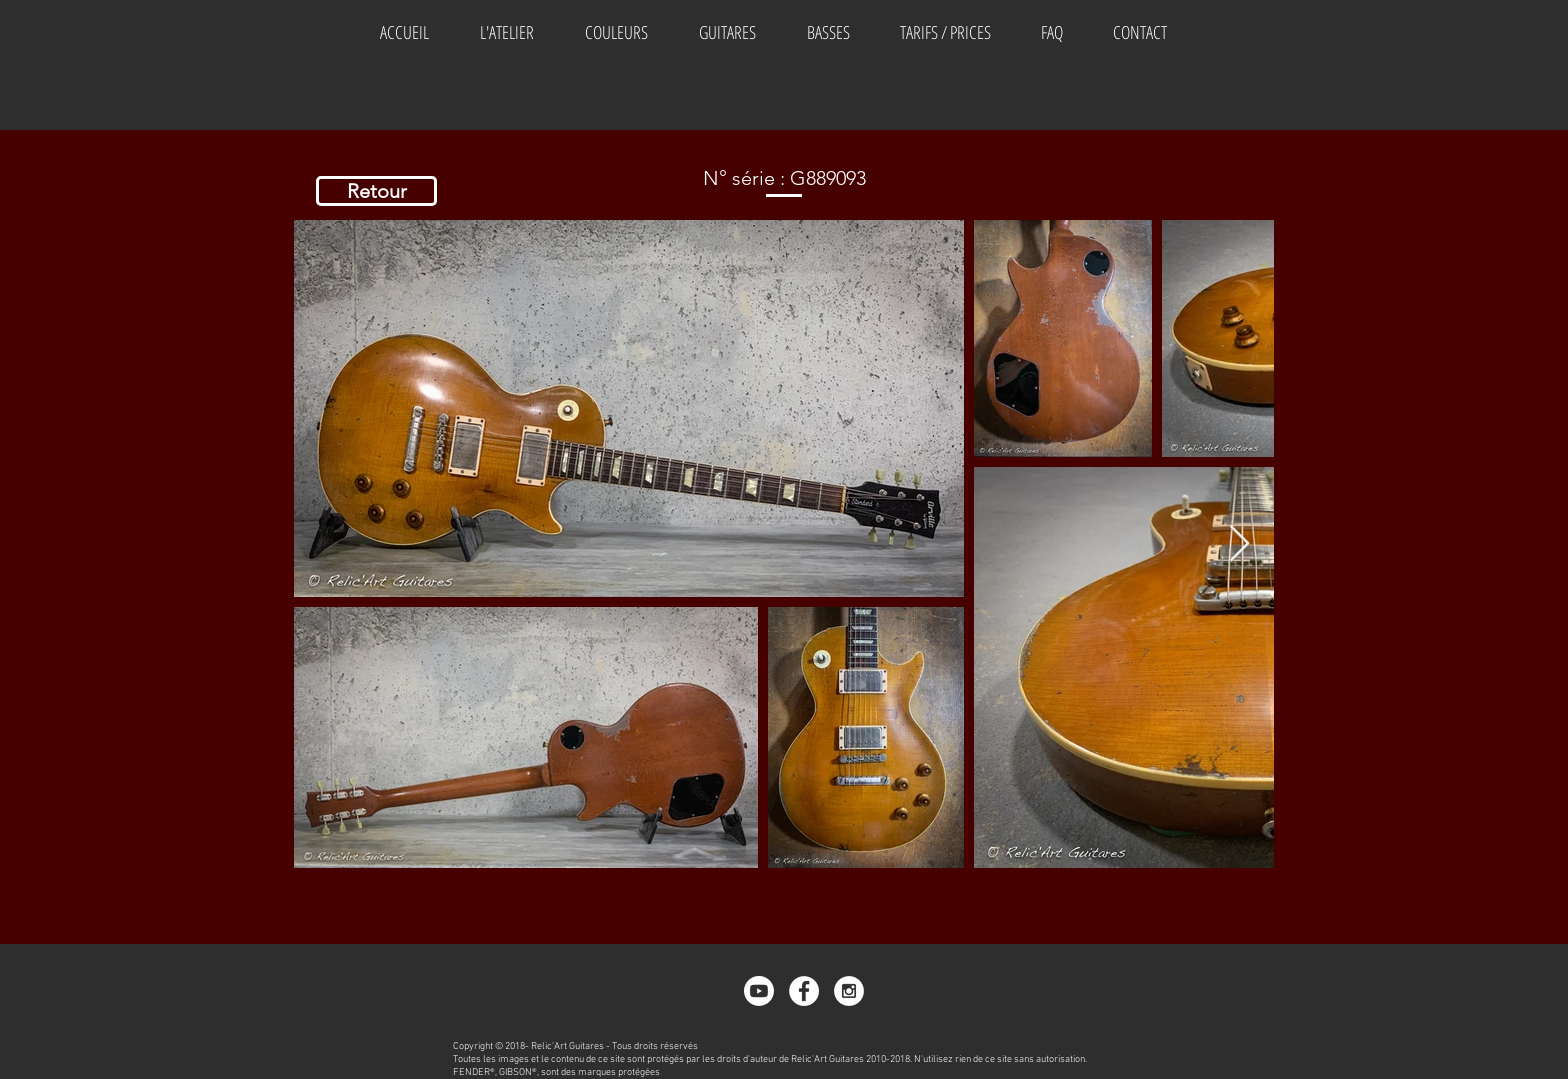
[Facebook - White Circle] (804, 991)
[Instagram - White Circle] (849, 991)
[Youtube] (759, 991)
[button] (616, 32)
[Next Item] (1239, 544)
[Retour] (376, 191)
